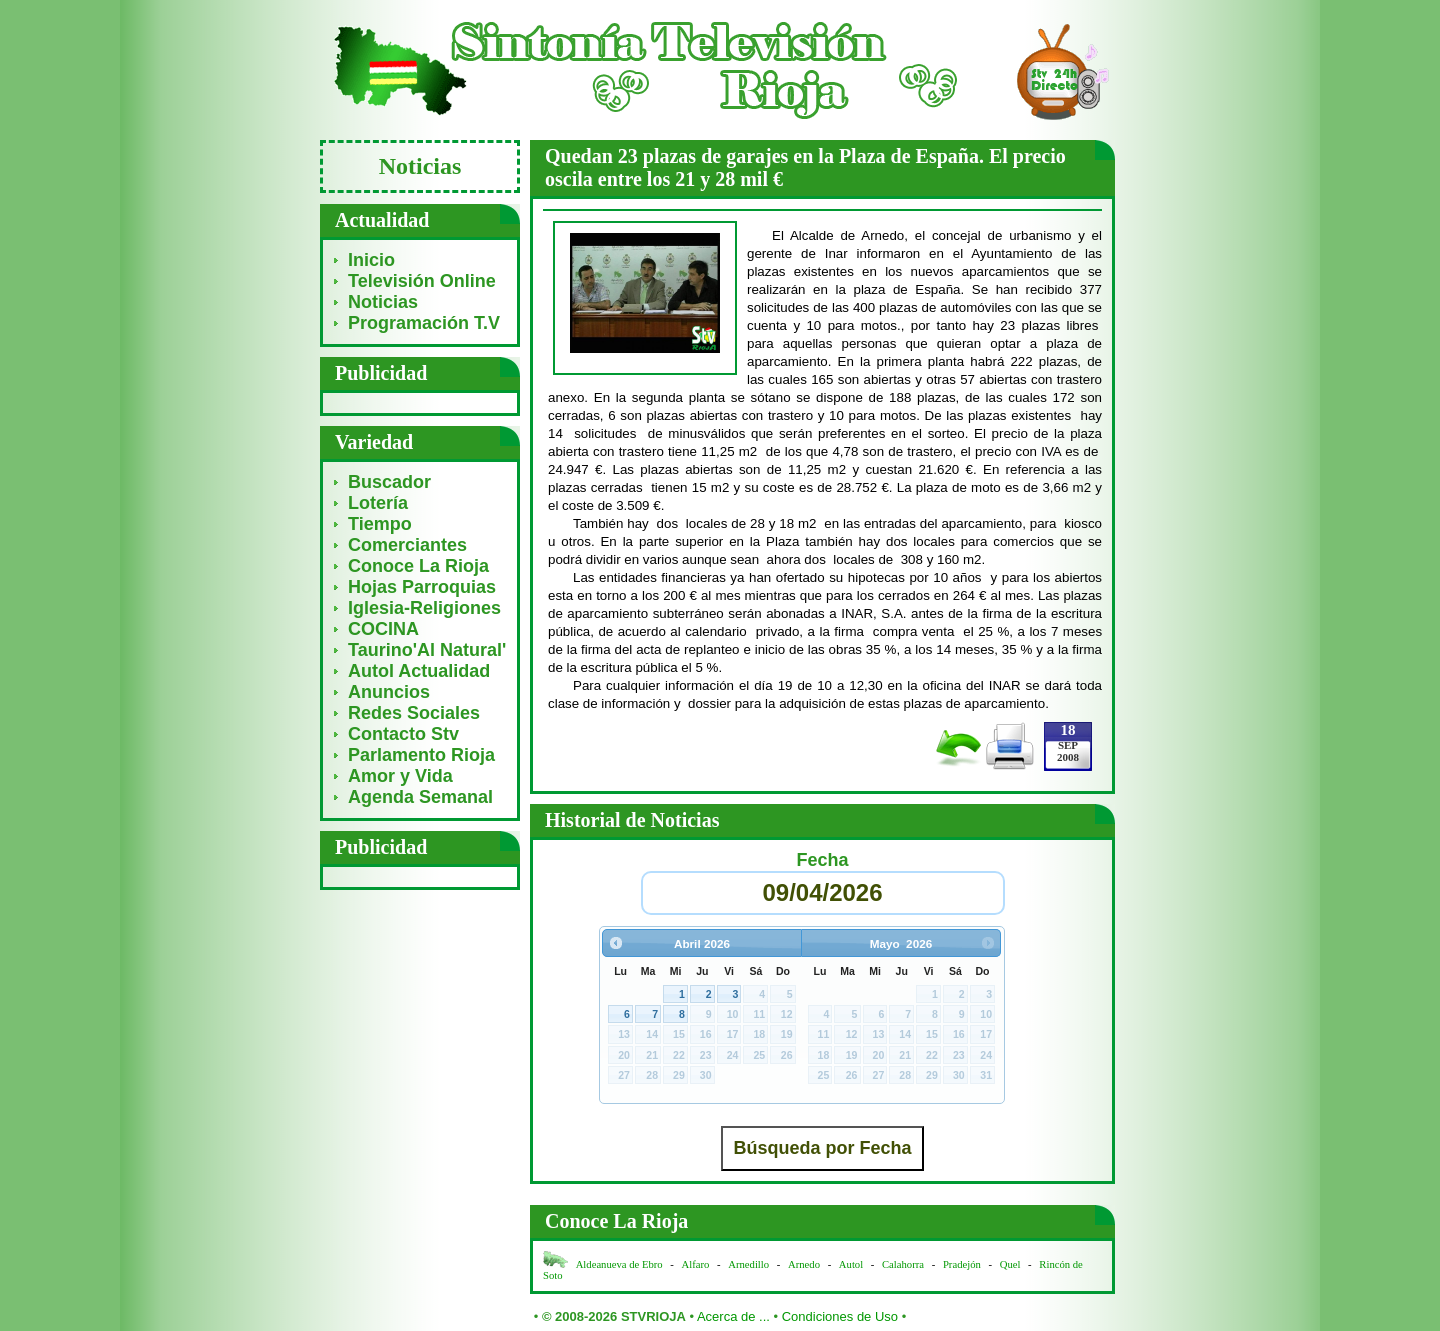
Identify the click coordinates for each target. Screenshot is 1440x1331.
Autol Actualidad (419, 671)
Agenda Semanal (420, 797)
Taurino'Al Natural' (427, 650)
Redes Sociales (414, 713)
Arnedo (804, 1264)
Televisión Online (422, 281)
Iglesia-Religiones (424, 608)
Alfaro (696, 1264)
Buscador (389, 482)
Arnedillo (748, 1264)
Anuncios (389, 692)
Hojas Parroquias (422, 587)
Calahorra (903, 1264)
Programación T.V (424, 323)
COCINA (383, 629)
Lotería (378, 503)
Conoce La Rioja (418, 566)
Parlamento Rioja (421, 755)
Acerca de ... (733, 1316)
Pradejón (962, 1264)
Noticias (383, 302)
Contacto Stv (403, 734)
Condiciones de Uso (840, 1316)
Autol (852, 1264)
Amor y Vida (400, 776)
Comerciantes (407, 545)
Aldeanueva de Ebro (619, 1264)
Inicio (371, 260)
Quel (1010, 1264)
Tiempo (380, 524)
